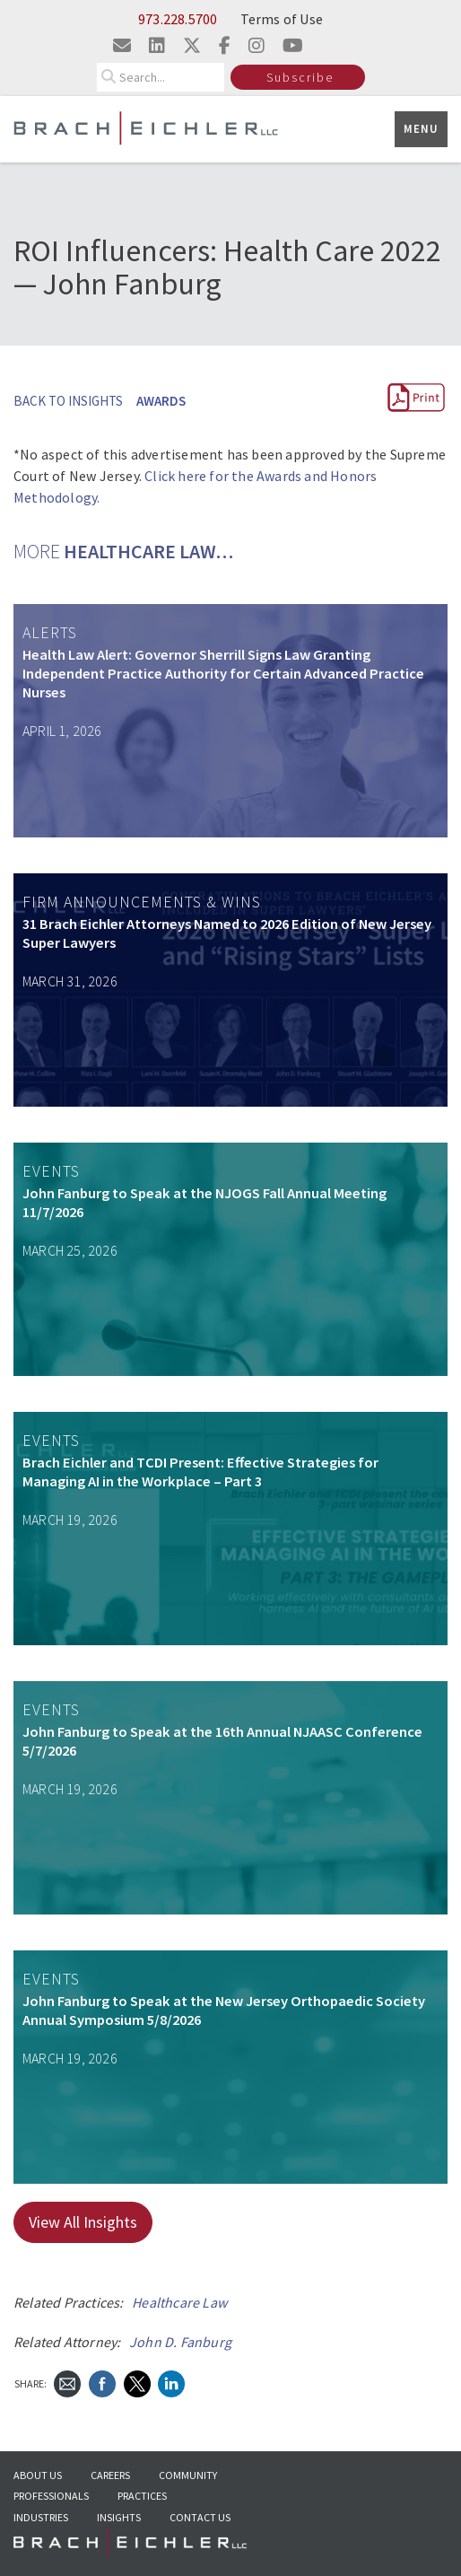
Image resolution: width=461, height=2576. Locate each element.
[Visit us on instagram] (256, 45)
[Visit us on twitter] (192, 45)
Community (188, 2475)
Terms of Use (281, 19)
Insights (119, 2517)
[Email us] (122, 45)
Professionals (51, 2495)
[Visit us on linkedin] (157, 45)
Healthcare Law (179, 2302)
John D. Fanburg (180, 2342)
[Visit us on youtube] (293, 45)
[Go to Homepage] (130, 2547)
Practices (142, 2495)
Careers (110, 2475)
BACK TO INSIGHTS (68, 400)
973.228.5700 (177, 19)
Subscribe (300, 77)
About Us (37, 2475)
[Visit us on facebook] (224, 45)
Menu (421, 128)
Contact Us (200, 2517)
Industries (40, 2517)
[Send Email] (67, 2382)
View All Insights (83, 2222)
